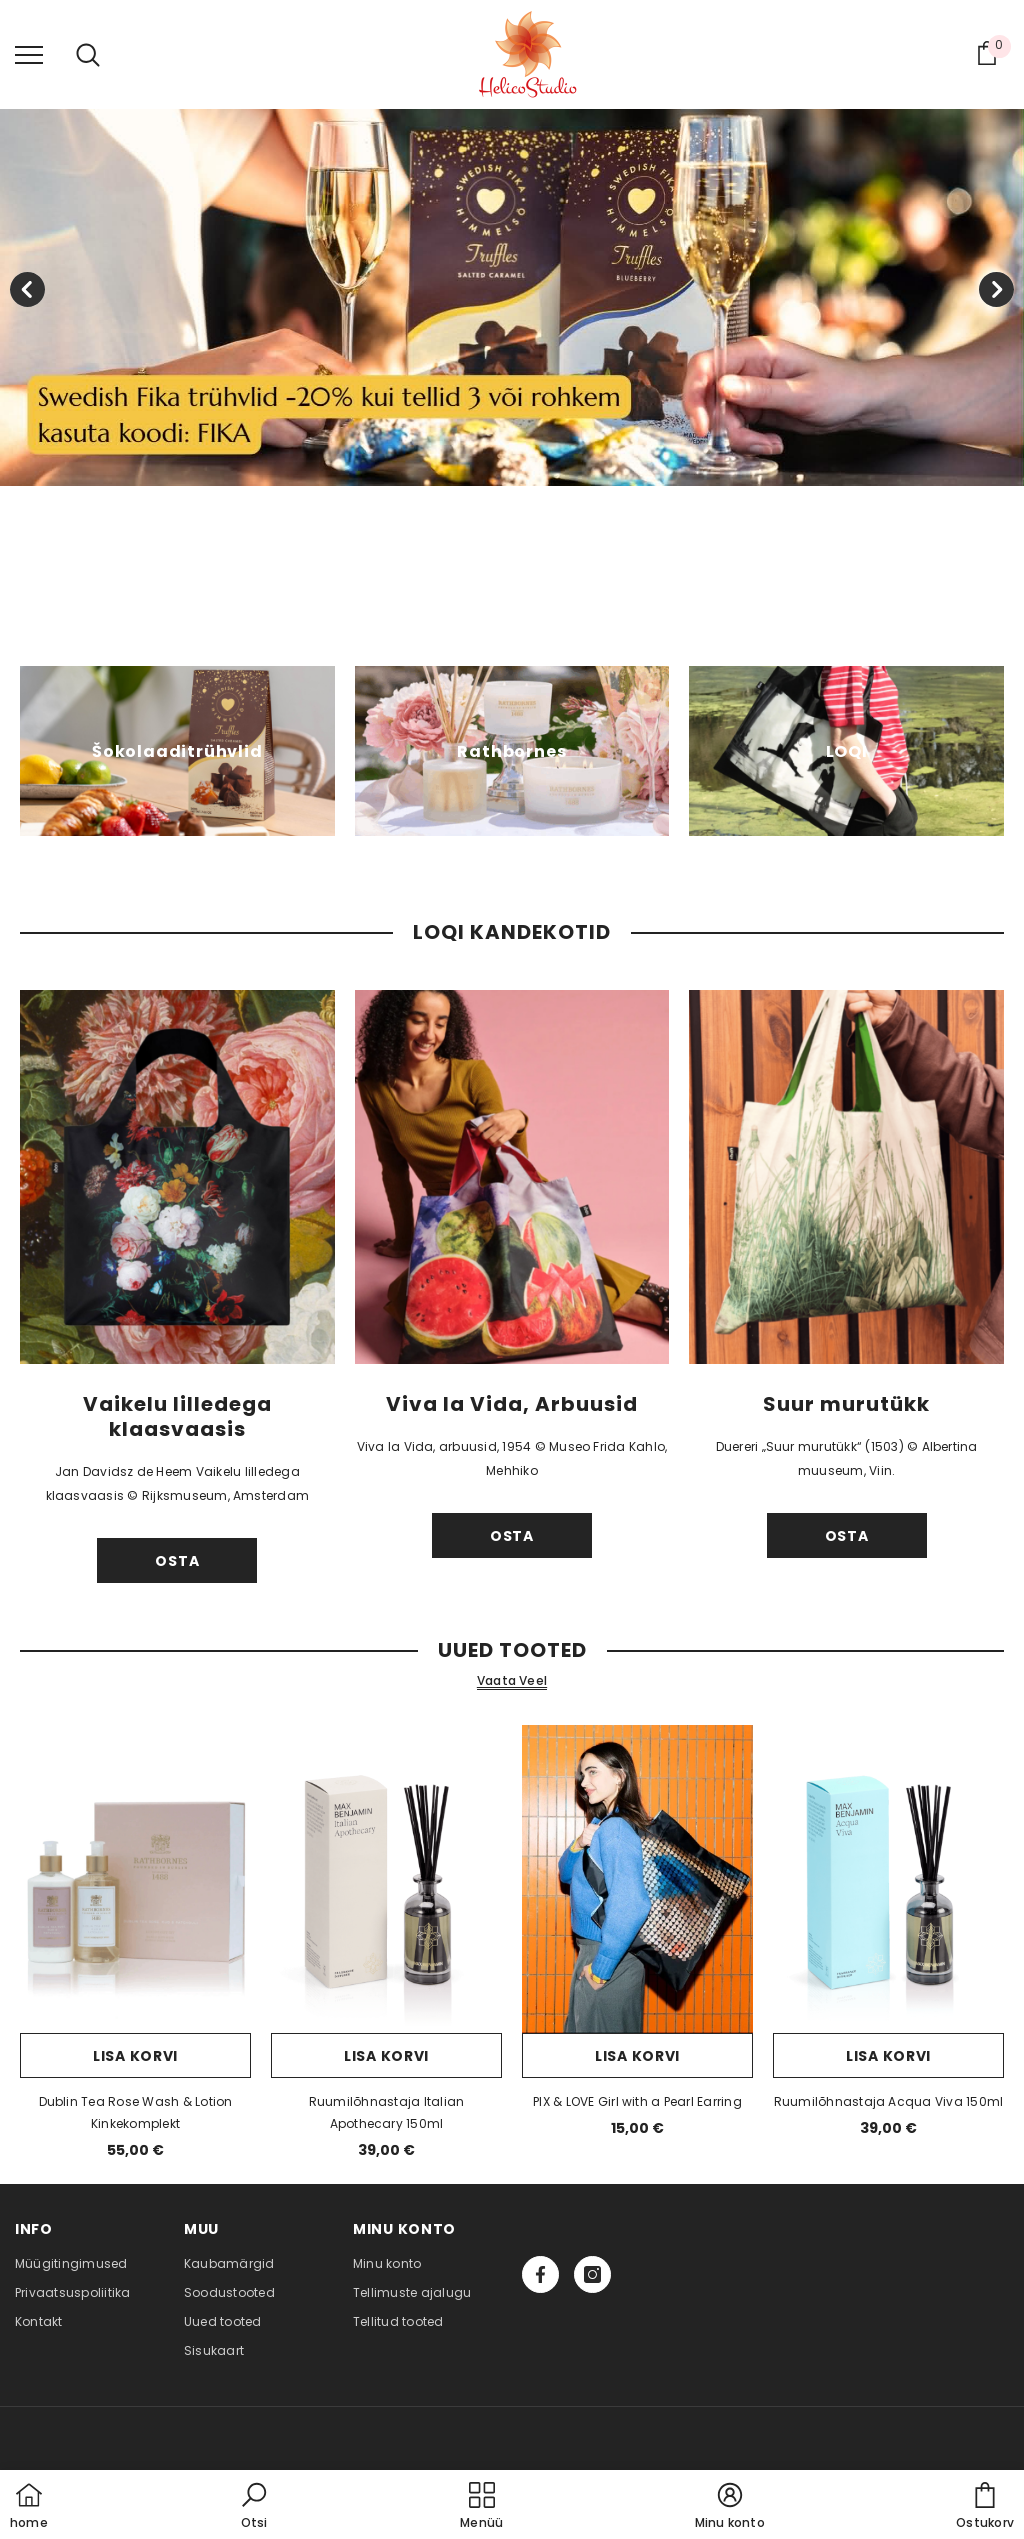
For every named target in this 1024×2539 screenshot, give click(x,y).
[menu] (29, 54)
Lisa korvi (135, 2056)
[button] (254, 2507)
